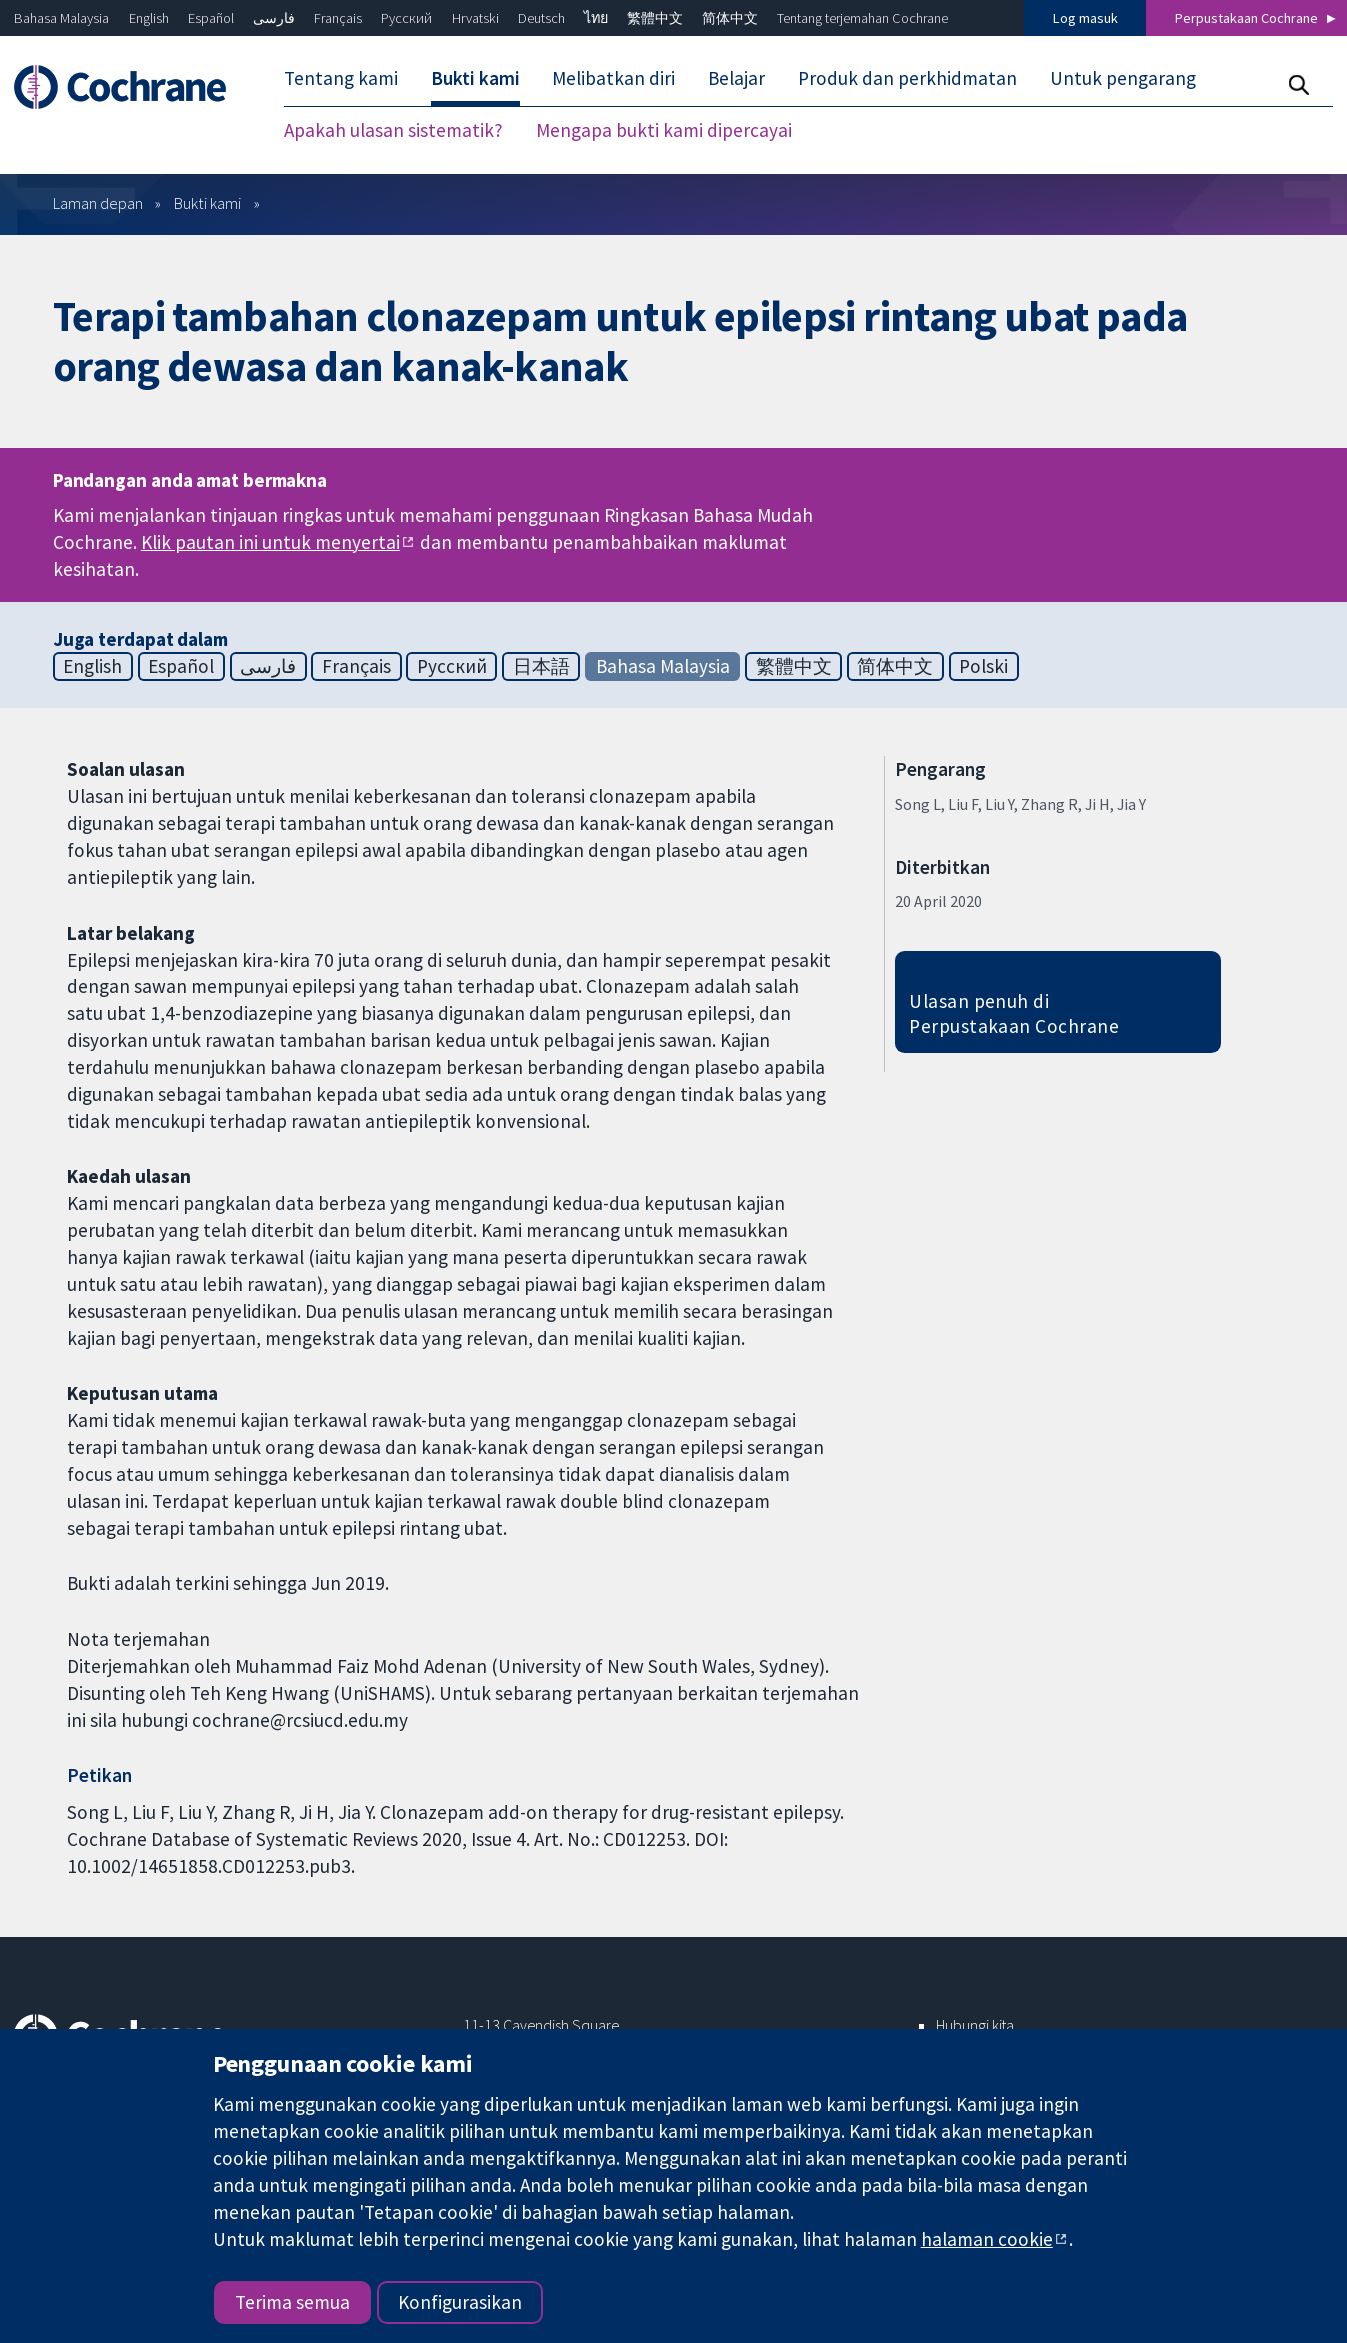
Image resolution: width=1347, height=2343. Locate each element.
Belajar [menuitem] (736, 78)
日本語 (541, 666)
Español (211, 18)
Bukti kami (207, 203)
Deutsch (541, 18)
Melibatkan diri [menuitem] (613, 78)
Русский (406, 18)
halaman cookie (987, 2239)
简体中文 (730, 18)
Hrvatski (475, 18)
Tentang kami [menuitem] (341, 78)
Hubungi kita (975, 2025)
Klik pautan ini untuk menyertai (270, 542)
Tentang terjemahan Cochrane (862, 18)
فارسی (274, 18)
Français (338, 18)
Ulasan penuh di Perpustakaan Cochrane (1014, 1013)
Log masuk (1085, 18)
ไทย (596, 18)
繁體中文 (655, 18)
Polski (983, 666)
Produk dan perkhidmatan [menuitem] (907, 78)
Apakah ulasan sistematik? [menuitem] (393, 130)
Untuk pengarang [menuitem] (1123, 78)
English (149, 18)
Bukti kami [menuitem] (475, 78)
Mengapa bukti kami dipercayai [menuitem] (664, 130)
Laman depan (98, 203)
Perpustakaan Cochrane (1246, 18)
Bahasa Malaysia (61, 18)
